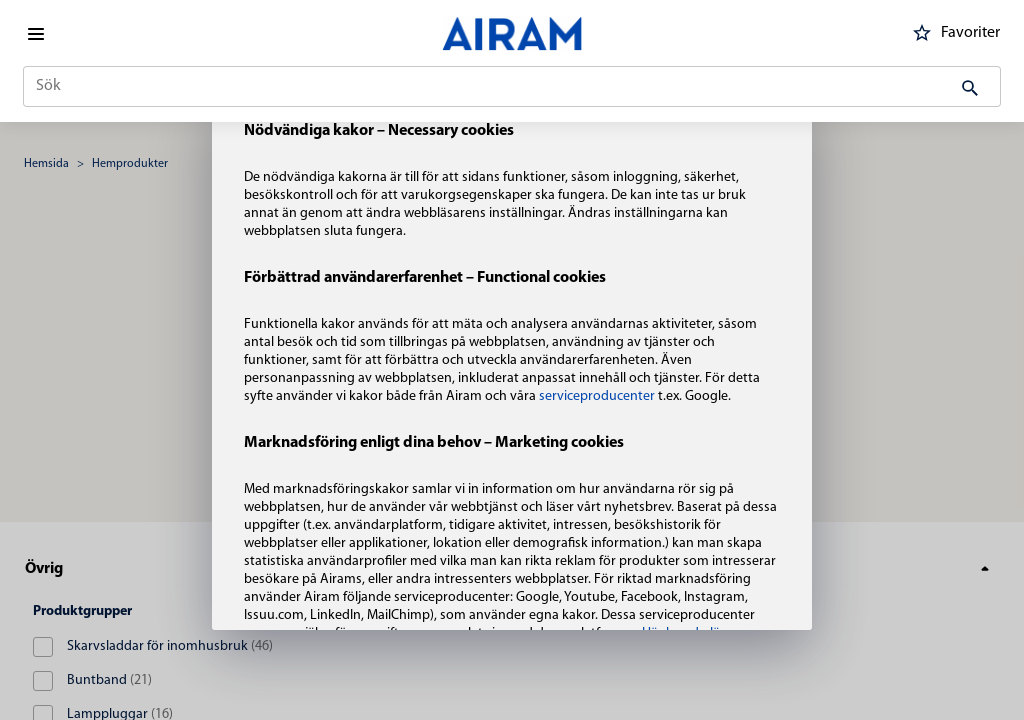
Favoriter (953, 33)
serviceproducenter (598, 396)
